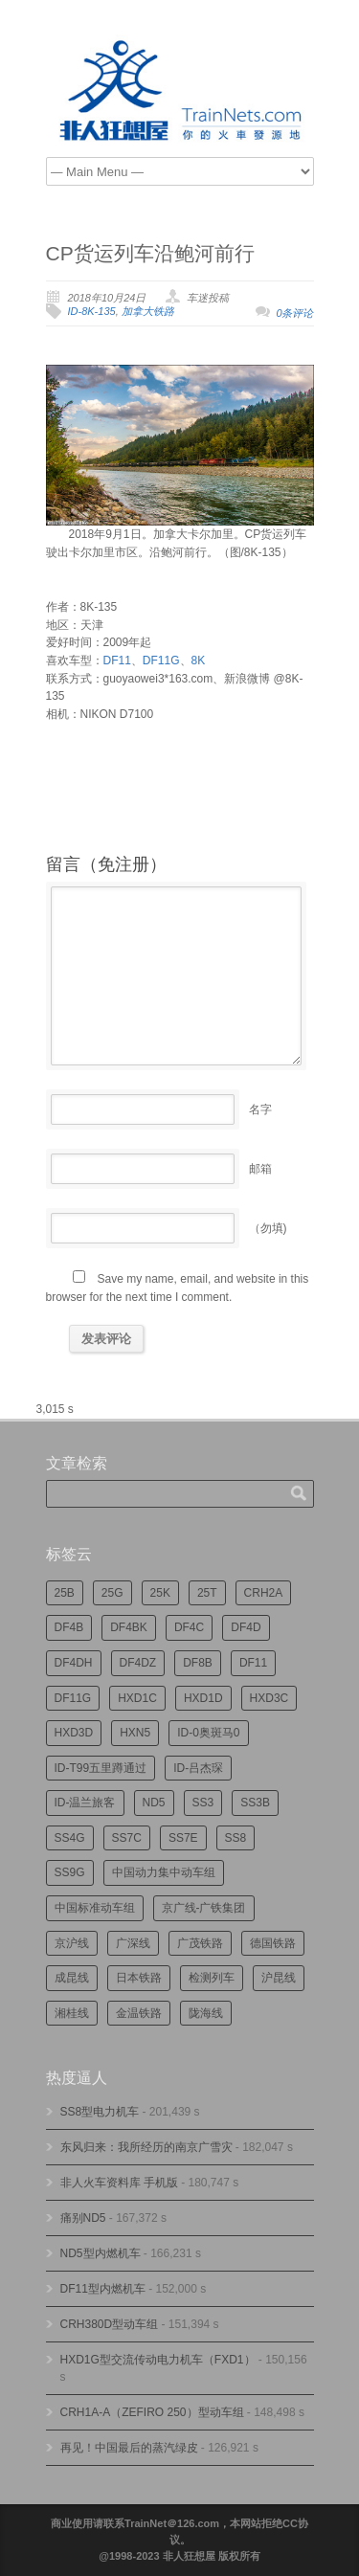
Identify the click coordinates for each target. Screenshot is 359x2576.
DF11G (161, 660)
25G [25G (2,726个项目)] (112, 1593)
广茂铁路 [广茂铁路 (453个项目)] (200, 1943)
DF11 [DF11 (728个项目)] (253, 1662)
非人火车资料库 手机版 (119, 2182)
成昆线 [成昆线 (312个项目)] (72, 1977)
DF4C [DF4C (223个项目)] (189, 1627)
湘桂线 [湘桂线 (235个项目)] (72, 2013)
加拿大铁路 (148, 311)
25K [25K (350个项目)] (160, 1593)
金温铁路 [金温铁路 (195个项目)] (139, 2013)
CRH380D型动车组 (109, 2324)
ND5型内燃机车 (100, 2253)
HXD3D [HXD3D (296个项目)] (74, 1732)
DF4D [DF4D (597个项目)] (245, 1627)
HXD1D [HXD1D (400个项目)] (203, 1698)
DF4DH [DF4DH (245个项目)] (74, 1662)
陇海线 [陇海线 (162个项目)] (206, 2013)
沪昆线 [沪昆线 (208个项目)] (278, 1977)
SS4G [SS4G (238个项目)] (70, 1838)
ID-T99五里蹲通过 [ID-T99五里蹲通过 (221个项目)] (101, 1768)
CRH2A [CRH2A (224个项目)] (263, 1593)
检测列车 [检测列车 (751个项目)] (212, 1977)
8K (198, 660)
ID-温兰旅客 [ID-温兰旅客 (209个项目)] (85, 1802)
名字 (260, 1109)
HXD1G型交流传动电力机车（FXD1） (158, 2359)
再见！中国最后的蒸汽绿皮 (129, 2447)
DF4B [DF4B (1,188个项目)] (69, 1627)
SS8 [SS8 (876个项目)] (236, 1838)
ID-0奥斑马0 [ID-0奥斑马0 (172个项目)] (208, 1732)
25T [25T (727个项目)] (207, 1593)
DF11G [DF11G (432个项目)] (73, 1698)
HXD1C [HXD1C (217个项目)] (137, 1698)
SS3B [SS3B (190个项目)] (255, 1802)
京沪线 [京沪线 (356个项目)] (72, 1943)
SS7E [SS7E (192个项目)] (183, 1838)
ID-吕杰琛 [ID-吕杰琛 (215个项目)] (198, 1768)
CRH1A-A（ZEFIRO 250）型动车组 (152, 2412)
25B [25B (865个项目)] (65, 1593)
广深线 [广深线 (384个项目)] (133, 1943)
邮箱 (260, 1169)
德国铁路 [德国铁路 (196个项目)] (273, 1943)
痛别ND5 (83, 2218)
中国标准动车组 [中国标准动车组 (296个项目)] (95, 1908)
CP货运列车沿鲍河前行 (150, 253)
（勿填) (268, 1228)
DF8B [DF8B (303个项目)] (198, 1662)
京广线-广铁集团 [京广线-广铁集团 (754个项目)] (204, 1908)
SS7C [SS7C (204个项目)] (127, 1838)
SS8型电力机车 (100, 2111)
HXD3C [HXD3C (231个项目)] (269, 1698)
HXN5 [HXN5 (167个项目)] (135, 1732)
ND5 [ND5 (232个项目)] (154, 1802)
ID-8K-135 (92, 311)
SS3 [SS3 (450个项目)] (203, 1802)
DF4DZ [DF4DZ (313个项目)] (138, 1662)
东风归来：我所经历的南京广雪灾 (146, 2147)
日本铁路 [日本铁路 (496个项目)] (139, 1977)
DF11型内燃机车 (103, 2289)
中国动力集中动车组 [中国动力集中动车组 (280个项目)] (163, 1872)
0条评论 (294, 313)
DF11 (117, 660)
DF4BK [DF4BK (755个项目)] (128, 1627)
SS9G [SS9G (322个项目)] (70, 1872)
